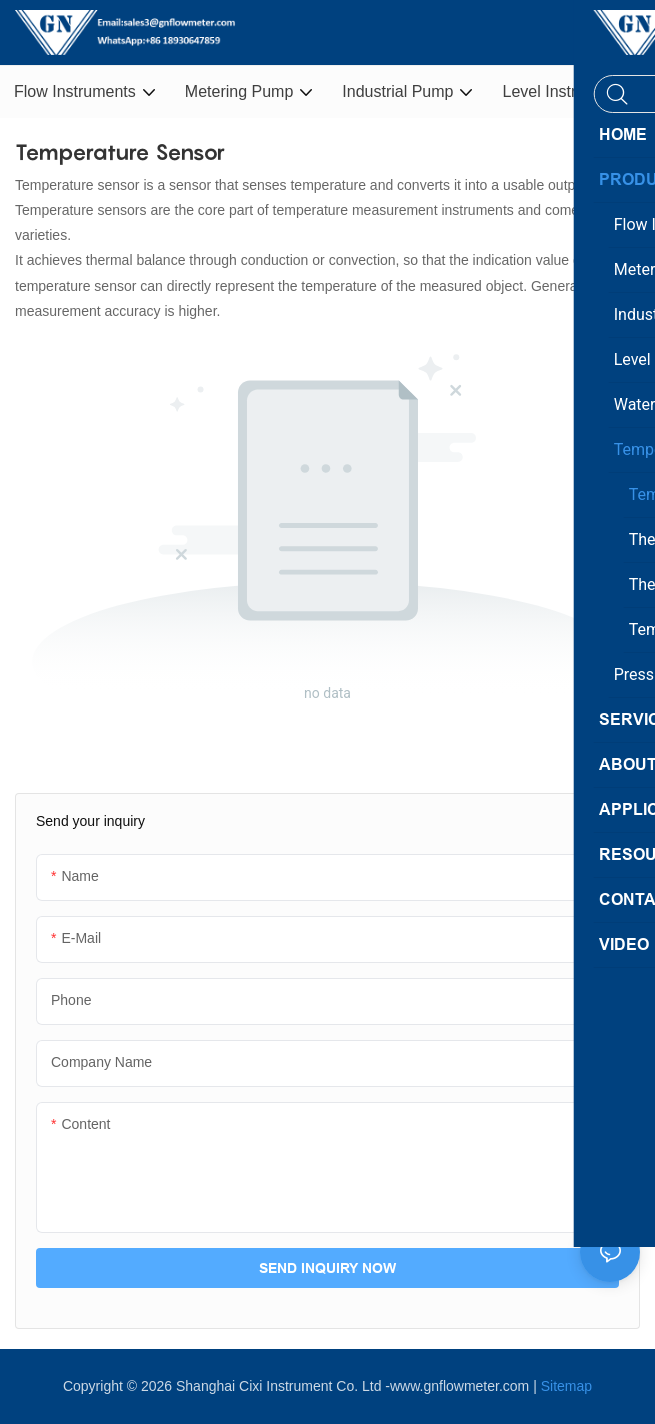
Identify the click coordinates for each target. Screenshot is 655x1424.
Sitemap (566, 1386)
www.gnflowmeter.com (459, 1386)
